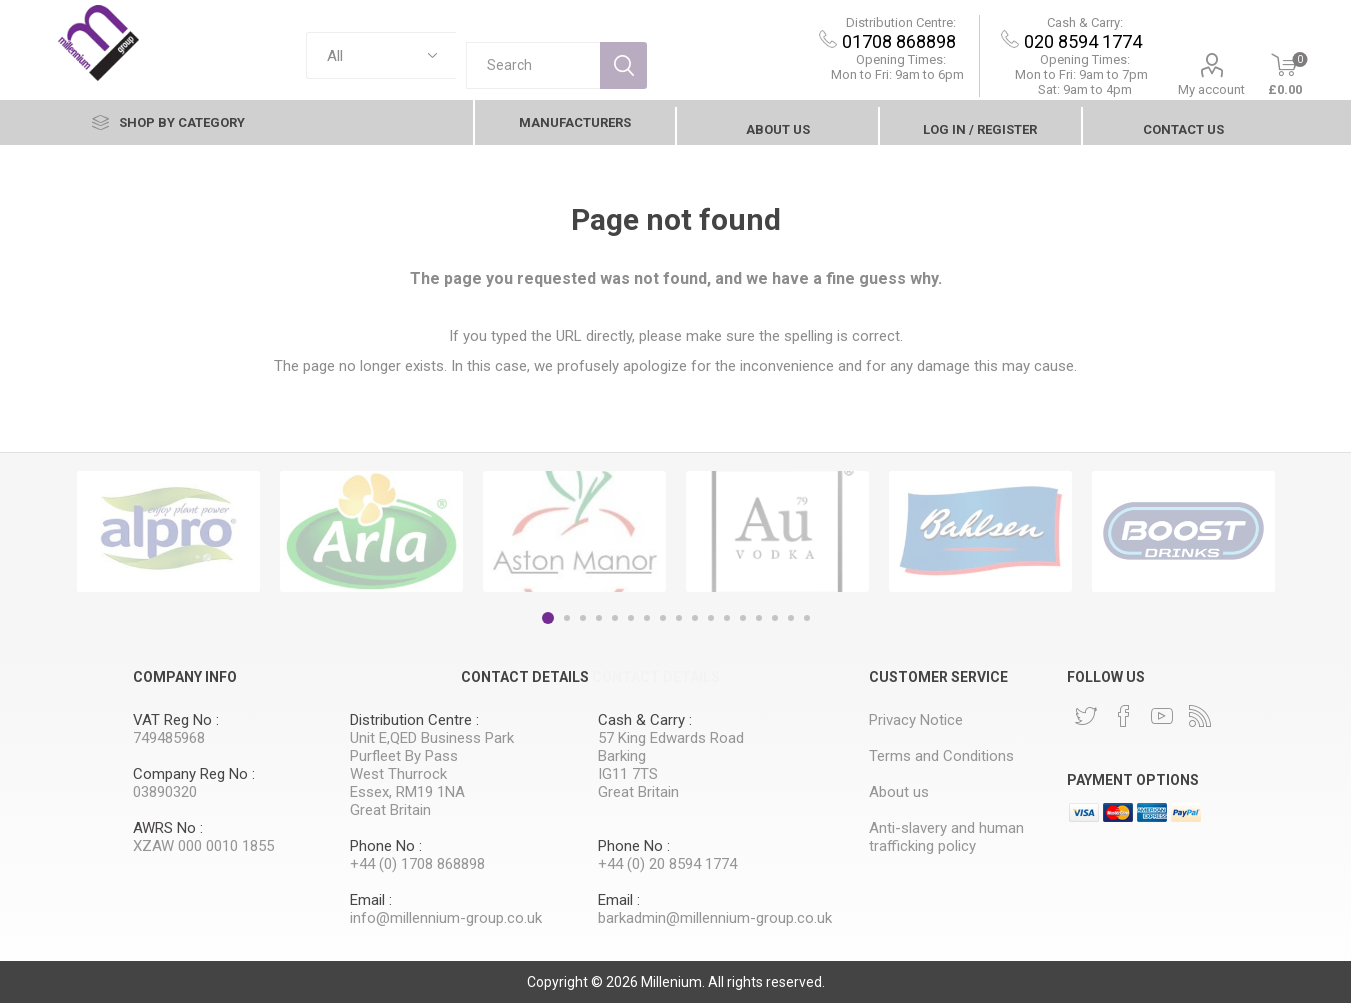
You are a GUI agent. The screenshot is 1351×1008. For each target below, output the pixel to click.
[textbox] (533, 60)
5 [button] (615, 623)
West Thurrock (398, 779)
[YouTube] (1162, 721)
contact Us (1183, 134)
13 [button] (743, 623)
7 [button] (647, 623)
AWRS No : (168, 833)
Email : (371, 905)
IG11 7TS (628, 779)
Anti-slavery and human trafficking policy (946, 842)
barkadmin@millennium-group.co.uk (715, 923)
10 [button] (695, 623)
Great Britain (390, 815)
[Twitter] (1086, 721)
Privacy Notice (916, 725)
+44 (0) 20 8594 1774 (667, 869)
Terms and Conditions (941, 761)
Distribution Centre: (860, 27)
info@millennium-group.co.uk (446, 923)
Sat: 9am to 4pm (1044, 94)
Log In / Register (980, 134)
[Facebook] (1124, 721)
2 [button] (567, 623)
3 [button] (583, 623)
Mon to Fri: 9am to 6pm (857, 79)
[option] (168, 536)
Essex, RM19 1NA (407, 797)
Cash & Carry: (1044, 27)
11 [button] (711, 623)
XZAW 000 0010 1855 (203, 851)
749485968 (169, 743)
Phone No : (386, 851)
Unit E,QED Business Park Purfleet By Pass (432, 752)
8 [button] (663, 623)
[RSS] (1200, 721)
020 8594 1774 (1043, 46)
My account (1171, 94)
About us (778, 134)
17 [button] (807, 623)
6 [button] (631, 623)
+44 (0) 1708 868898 (417, 869)
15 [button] (775, 623)
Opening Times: (860, 64)
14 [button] (759, 623)
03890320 (165, 797)
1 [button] (548, 623)
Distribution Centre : (414, 725)
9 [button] (679, 623)
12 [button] (727, 623)
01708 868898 (859, 46)
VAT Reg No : (176, 725)
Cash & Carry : (645, 725)
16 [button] (791, 623)
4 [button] (599, 623)
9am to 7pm (1041, 79)
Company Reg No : (194, 779)
